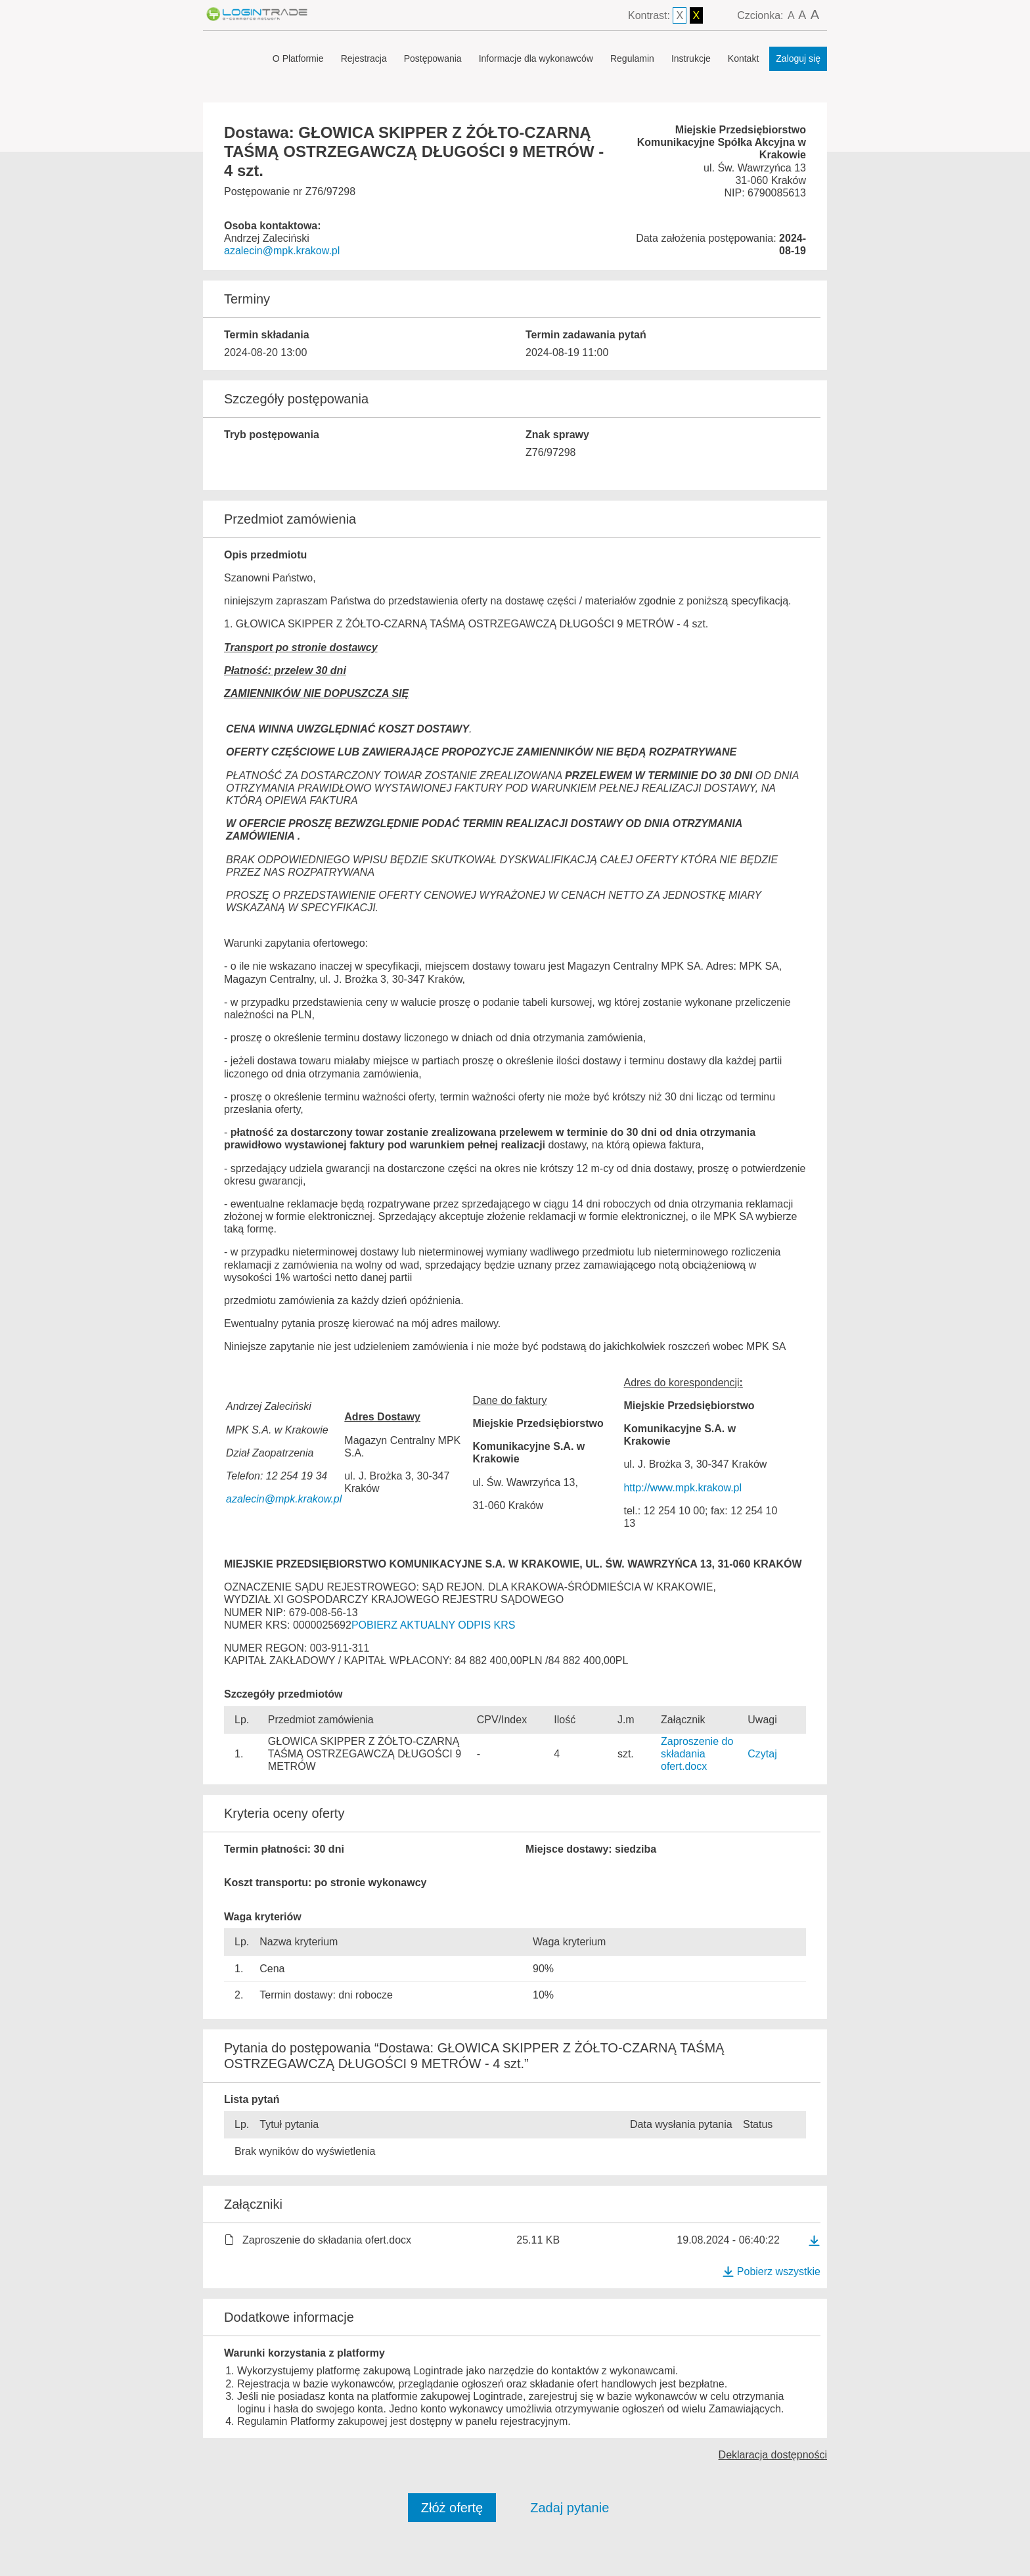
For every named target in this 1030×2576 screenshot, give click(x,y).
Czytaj (762, 1753)
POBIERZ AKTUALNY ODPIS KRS (433, 1625)
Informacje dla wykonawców (536, 58)
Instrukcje (691, 58)
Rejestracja (364, 58)
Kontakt (743, 58)
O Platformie (298, 58)
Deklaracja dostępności (773, 2454)
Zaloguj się (798, 58)
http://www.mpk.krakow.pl (682, 1487)
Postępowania (433, 58)
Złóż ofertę (452, 2507)
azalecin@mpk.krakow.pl (282, 250)
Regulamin (632, 58)
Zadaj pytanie (569, 2507)
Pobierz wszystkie (771, 2271)
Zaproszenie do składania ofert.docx (697, 1754)
